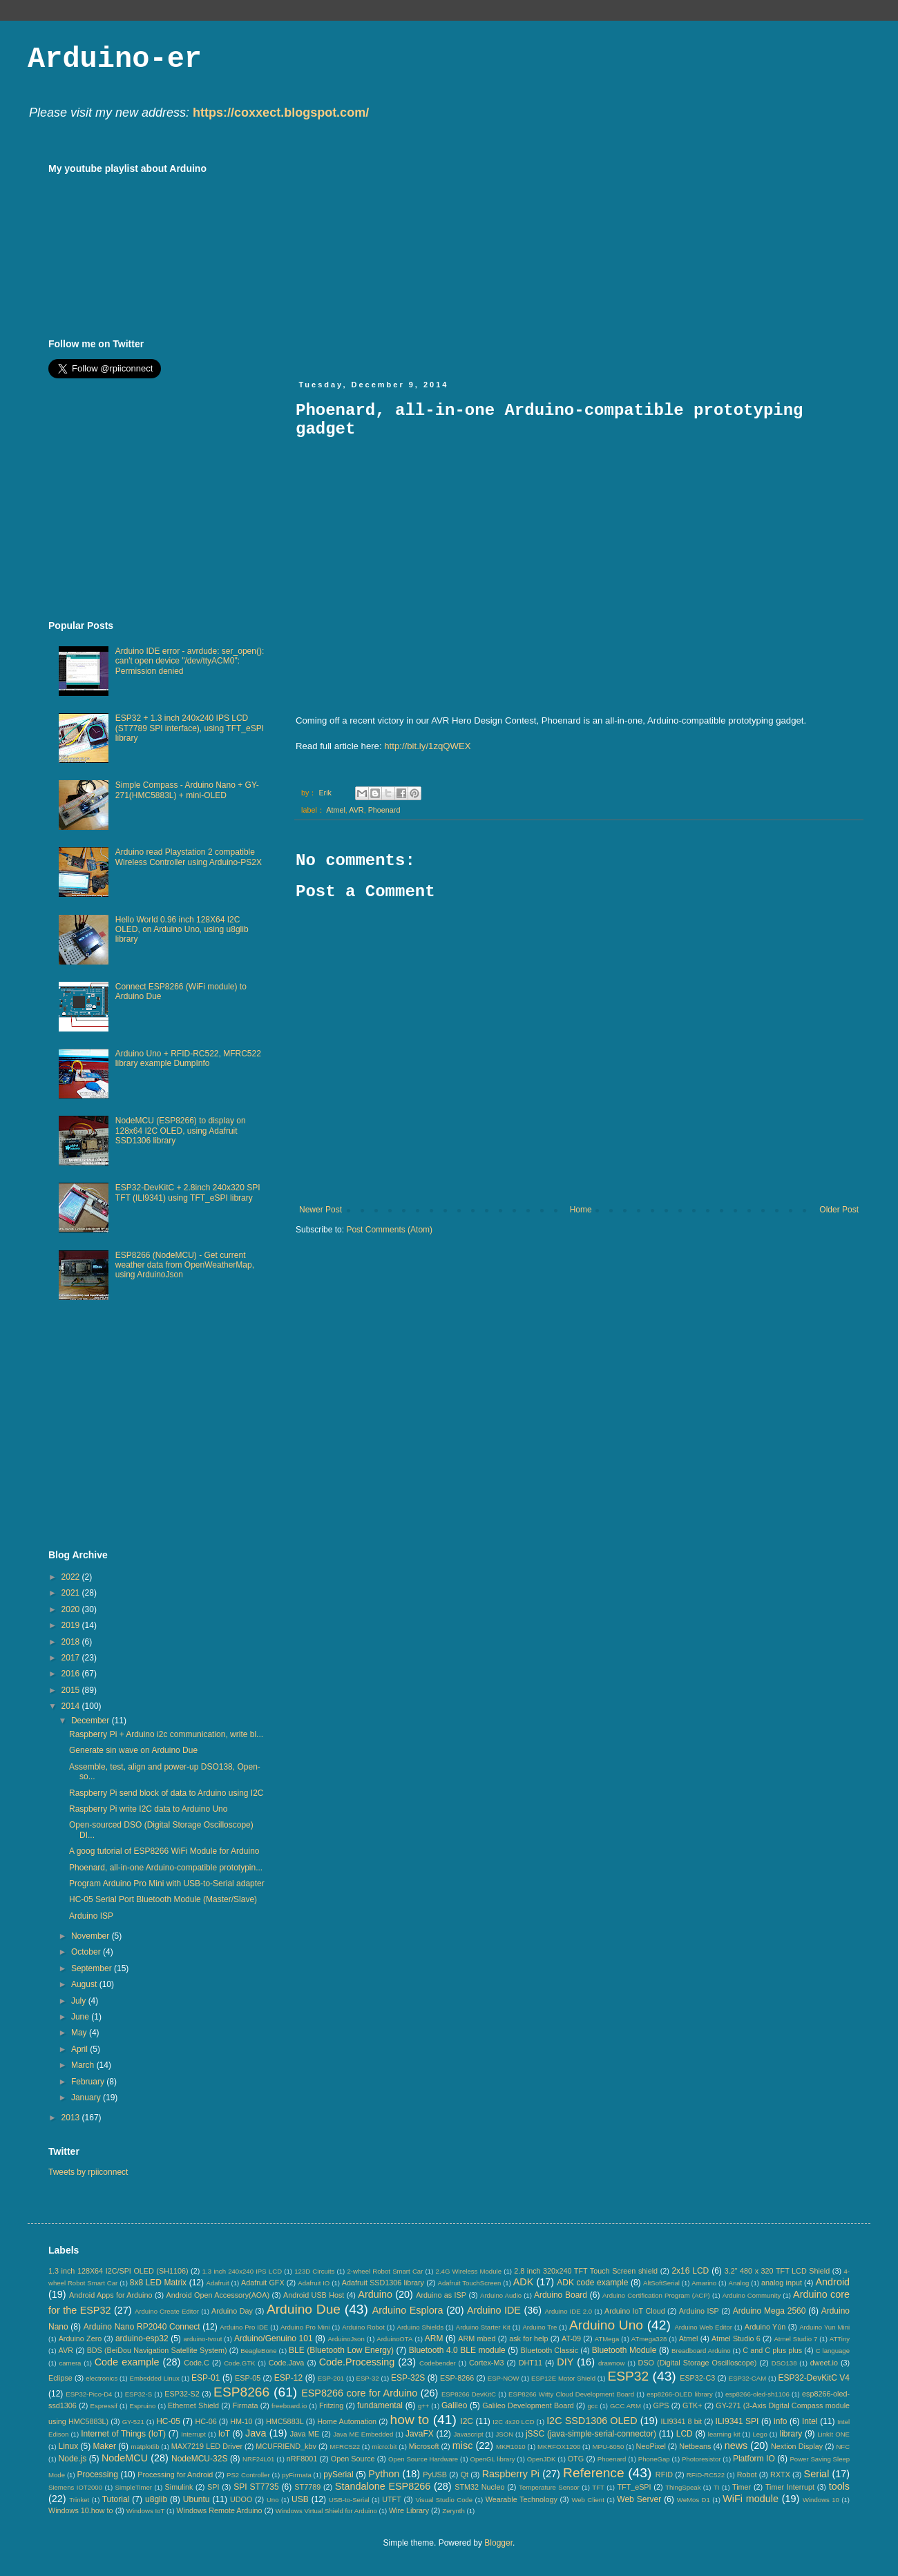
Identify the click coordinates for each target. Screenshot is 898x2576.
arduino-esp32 (142, 2338)
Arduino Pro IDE (244, 2327)
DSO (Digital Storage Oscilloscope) (697, 2363)
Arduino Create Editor (167, 2311)
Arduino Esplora (407, 2310)
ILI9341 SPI (737, 2421)
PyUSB (435, 2474)
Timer (741, 2487)
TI (717, 2487)
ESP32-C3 (697, 2378)
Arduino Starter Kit (483, 2327)
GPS (661, 2405)
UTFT (391, 2499)
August (85, 1984)
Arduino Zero (80, 2338)
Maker (104, 2446)
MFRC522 (344, 2446)
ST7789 (307, 2487)
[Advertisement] (413, 259)
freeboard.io (289, 2406)
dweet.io (824, 2363)
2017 (71, 1658)
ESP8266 (241, 2392)
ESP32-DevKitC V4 (814, 2378)
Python (383, 2473)
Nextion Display (797, 2446)
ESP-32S (408, 2378)
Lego (759, 2434)
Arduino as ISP (441, 2295)
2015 (71, 1690)
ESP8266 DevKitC (468, 2394)
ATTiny (840, 2339)
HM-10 (241, 2421)
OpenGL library (492, 2459)
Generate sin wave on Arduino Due (133, 1750)
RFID (664, 2474)
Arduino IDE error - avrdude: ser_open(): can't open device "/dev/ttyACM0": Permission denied (189, 661)
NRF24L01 (258, 2459)
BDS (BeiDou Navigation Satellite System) (157, 2350)
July (79, 2001)
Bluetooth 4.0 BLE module (457, 2350)
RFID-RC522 (706, 2475)
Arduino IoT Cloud (634, 2311)
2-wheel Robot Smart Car (385, 2271)
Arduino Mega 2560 (769, 2311)
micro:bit (384, 2446)
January (87, 2097)
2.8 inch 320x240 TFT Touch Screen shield (586, 2271)
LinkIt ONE (833, 2434)
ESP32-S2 (181, 2394)
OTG (576, 2458)
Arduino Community (752, 2295)
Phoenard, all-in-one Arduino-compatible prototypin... (165, 1867)
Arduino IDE (494, 2310)
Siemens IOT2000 (75, 2487)
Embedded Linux (155, 2378)
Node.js (73, 2458)
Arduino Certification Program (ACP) (656, 2295)
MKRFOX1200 (558, 2446)
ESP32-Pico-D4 (89, 2394)
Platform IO (754, 2458)
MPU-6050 (608, 2446)
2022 (71, 1577)
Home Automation (346, 2421)
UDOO (241, 2499)
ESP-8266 (457, 2378)
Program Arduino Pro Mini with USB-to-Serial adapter (167, 1883)
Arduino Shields (420, 2327)
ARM (434, 2338)
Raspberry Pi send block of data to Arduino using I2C (166, 1793)
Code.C (196, 2363)
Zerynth (453, 2511)
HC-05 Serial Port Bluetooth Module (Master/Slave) (163, 1899)
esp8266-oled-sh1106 (757, 2394)
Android (832, 2281)
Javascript (469, 2434)
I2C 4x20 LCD (514, 2421)
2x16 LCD (690, 2271)
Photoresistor (701, 2459)
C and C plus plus (772, 2350)
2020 (71, 1609)
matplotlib (145, 2446)
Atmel (335, 810)
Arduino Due (304, 2309)
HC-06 (205, 2421)
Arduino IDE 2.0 (568, 2311)
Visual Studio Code (443, 2500)
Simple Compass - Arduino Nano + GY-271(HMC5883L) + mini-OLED (187, 790)
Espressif (103, 2406)
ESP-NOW (503, 2378)
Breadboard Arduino (701, 2350)
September (92, 1968)
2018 (71, 1642)
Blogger (498, 2543)
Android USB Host (313, 2295)
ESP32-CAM (747, 2378)
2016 (71, 1673)
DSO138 (784, 2363)
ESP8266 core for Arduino (359, 2393)
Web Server (639, 2499)
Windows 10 (821, 2500)
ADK (523, 2281)
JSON (504, 2434)
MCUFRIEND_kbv (286, 2446)
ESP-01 (205, 2378)
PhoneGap (654, 2459)
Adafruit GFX (263, 2282)
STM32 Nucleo (479, 2487)
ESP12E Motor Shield (563, 2378)
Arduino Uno (606, 2325)
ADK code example (592, 2282)
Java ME (304, 2434)
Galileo (454, 2405)
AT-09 (571, 2338)
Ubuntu (196, 2499)
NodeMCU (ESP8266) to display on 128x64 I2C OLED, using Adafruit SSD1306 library (180, 1130)
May (80, 2032)
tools (839, 2486)
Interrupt (193, 2434)
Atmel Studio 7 (795, 2339)
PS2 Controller (248, 2475)
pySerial (338, 2474)
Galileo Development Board (528, 2405)
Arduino (375, 2294)
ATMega (607, 2339)
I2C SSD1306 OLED (591, 2420)
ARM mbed (476, 2338)
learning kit (724, 2434)
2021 (71, 1593)
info (780, 2421)
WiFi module (750, 2498)
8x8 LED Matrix (158, 2282)
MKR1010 (511, 2446)
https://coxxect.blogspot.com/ (281, 112)
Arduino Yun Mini (824, 2327)
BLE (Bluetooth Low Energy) (341, 2350)
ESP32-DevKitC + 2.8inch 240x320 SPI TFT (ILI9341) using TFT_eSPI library (187, 1192)
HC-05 (168, 2421)
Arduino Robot (363, 2327)
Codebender (437, 2363)
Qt (464, 2474)
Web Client (587, 2500)
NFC (843, 2446)
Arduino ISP (91, 1916)
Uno (273, 2500)
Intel (810, 2421)
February (88, 2081)
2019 (71, 1625)
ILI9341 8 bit (681, 2421)
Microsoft (424, 2446)
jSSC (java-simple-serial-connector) (591, 2434)
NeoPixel (651, 2446)
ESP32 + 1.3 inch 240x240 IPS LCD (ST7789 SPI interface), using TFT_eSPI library (189, 728)
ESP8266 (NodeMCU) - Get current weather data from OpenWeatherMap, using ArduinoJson (184, 1265)
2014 (71, 1706)
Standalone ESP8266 (382, 2486)
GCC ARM (625, 2406)
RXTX (780, 2474)
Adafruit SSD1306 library (383, 2282)
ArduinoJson (345, 2339)
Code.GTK (239, 2363)
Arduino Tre (539, 2327)
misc (462, 2445)
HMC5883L (285, 2421)
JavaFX (419, 2434)
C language (833, 2350)
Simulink (179, 2487)
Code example (127, 2361)
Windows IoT (145, 2511)
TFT (598, 2487)
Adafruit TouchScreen (469, 2283)
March (84, 2065)
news (736, 2445)
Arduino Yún (765, 2327)
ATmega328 (649, 2339)
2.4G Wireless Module (468, 2271)
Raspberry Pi (510, 2473)
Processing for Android (175, 2474)
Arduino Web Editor (703, 2327)
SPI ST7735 (255, 2487)
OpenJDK (541, 2459)
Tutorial (116, 2499)
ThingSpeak (682, 2487)
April (80, 2049)
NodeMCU (125, 2457)
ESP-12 (288, 2378)
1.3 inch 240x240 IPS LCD (242, 2271)
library (791, 2434)
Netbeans (695, 2446)
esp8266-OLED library (679, 2394)
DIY (565, 2361)
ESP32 (628, 2376)
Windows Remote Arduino (219, 2510)
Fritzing (331, 2405)
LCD (684, 2434)
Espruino (143, 2406)
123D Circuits (314, 2271)
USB (300, 2499)
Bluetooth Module (624, 2350)
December (91, 1720)
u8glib (156, 2499)
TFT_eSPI (634, 2487)
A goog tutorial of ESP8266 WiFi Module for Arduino (164, 1851)
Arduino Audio (501, 2295)
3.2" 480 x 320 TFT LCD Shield (777, 2271)
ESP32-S (138, 2394)
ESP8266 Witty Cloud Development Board (571, 2394)
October (87, 1952)
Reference (593, 2473)
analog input (781, 2282)
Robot (747, 2474)
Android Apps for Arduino (111, 2295)
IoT (224, 2434)
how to (410, 2419)
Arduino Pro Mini (305, 2327)
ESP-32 (367, 2378)
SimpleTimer (133, 2487)
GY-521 (133, 2421)
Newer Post (320, 1209)
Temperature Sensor (549, 2487)
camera (70, 2363)
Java (255, 2433)
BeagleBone (258, 2350)
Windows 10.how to (80, 2510)
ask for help (528, 2338)
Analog (739, 2283)
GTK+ (692, 2405)
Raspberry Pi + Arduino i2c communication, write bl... (166, 1734)
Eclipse (60, 2378)
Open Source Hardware (423, 2459)
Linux (68, 2446)
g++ (424, 2406)
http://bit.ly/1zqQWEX (427, 746)
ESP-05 (247, 2378)
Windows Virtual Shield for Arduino (326, 2511)
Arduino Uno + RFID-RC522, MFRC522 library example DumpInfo (188, 1058)
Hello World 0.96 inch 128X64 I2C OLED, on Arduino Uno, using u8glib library (182, 930)
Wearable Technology (521, 2499)
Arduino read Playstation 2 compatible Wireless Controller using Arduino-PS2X (188, 856)
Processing (97, 2474)
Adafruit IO (313, 2283)
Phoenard (384, 810)
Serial (817, 2473)
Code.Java (287, 2363)
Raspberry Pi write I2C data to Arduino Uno (148, 1809)
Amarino (703, 2283)
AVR (356, 810)
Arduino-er (115, 59)
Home (581, 1209)
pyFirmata (297, 2475)
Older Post (839, 1209)
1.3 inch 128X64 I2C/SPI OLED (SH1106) (118, 2271)
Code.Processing (357, 2361)
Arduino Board (560, 2295)
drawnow (611, 2363)
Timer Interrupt (789, 2487)
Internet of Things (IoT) (123, 2434)
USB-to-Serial (349, 2500)
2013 (71, 2117)
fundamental (380, 2405)
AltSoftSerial (661, 2283)
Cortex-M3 (486, 2363)
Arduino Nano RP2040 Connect (142, 2327)
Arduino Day (232, 2311)
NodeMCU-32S (199, 2458)
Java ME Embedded (363, 2434)
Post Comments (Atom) (389, 1229)
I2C (466, 2421)
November (91, 1936)
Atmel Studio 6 (736, 2338)
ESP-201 (331, 2378)
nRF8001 (302, 2458)
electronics (101, 2378)
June (81, 2017)
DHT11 (530, 2363)
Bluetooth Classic (550, 2350)
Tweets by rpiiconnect (88, 2172)
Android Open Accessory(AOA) (217, 2295)
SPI (213, 2487)
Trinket (79, 2500)
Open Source (353, 2458)
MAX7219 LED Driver (206, 2446)
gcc (592, 2406)
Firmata (245, 2405)
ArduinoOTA (394, 2339)
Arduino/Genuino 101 (273, 2338)
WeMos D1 (693, 2500)
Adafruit (218, 2283)
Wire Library (409, 2510)
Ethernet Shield (193, 2405)
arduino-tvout (202, 2339)
